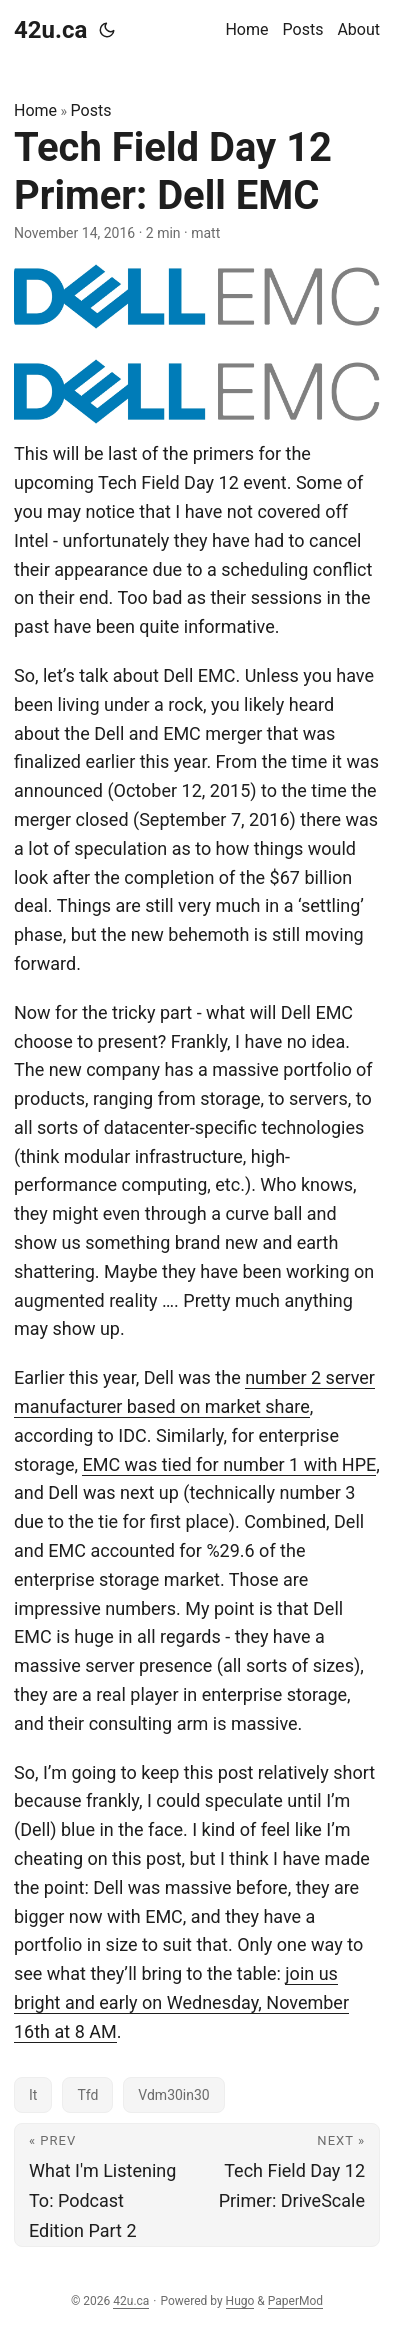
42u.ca (50, 30)
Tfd (87, 2095)
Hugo (240, 2301)
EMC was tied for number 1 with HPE (229, 1464)
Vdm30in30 (173, 2095)
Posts (91, 110)
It (33, 2095)
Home (35, 110)
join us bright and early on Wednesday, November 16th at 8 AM (181, 2002)
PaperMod (295, 2301)
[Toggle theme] (107, 30)
